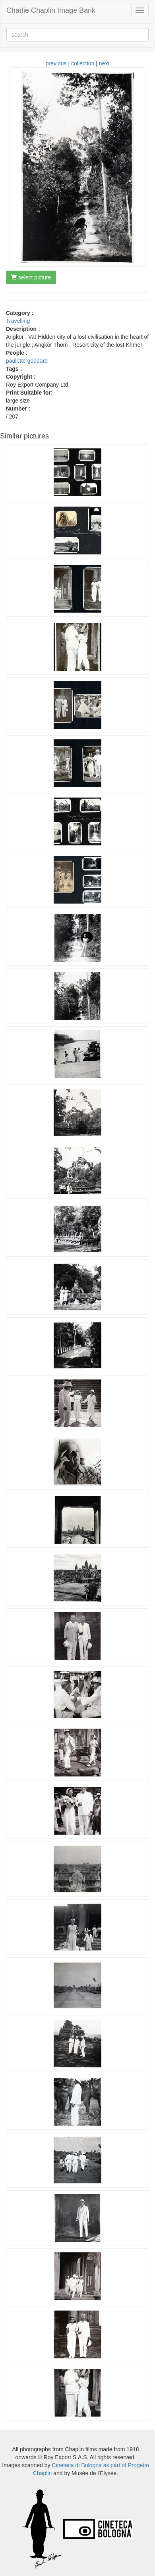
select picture (31, 277)
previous (56, 63)
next (104, 63)
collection (82, 63)
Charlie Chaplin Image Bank (50, 10)
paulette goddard (27, 361)
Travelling (18, 321)
